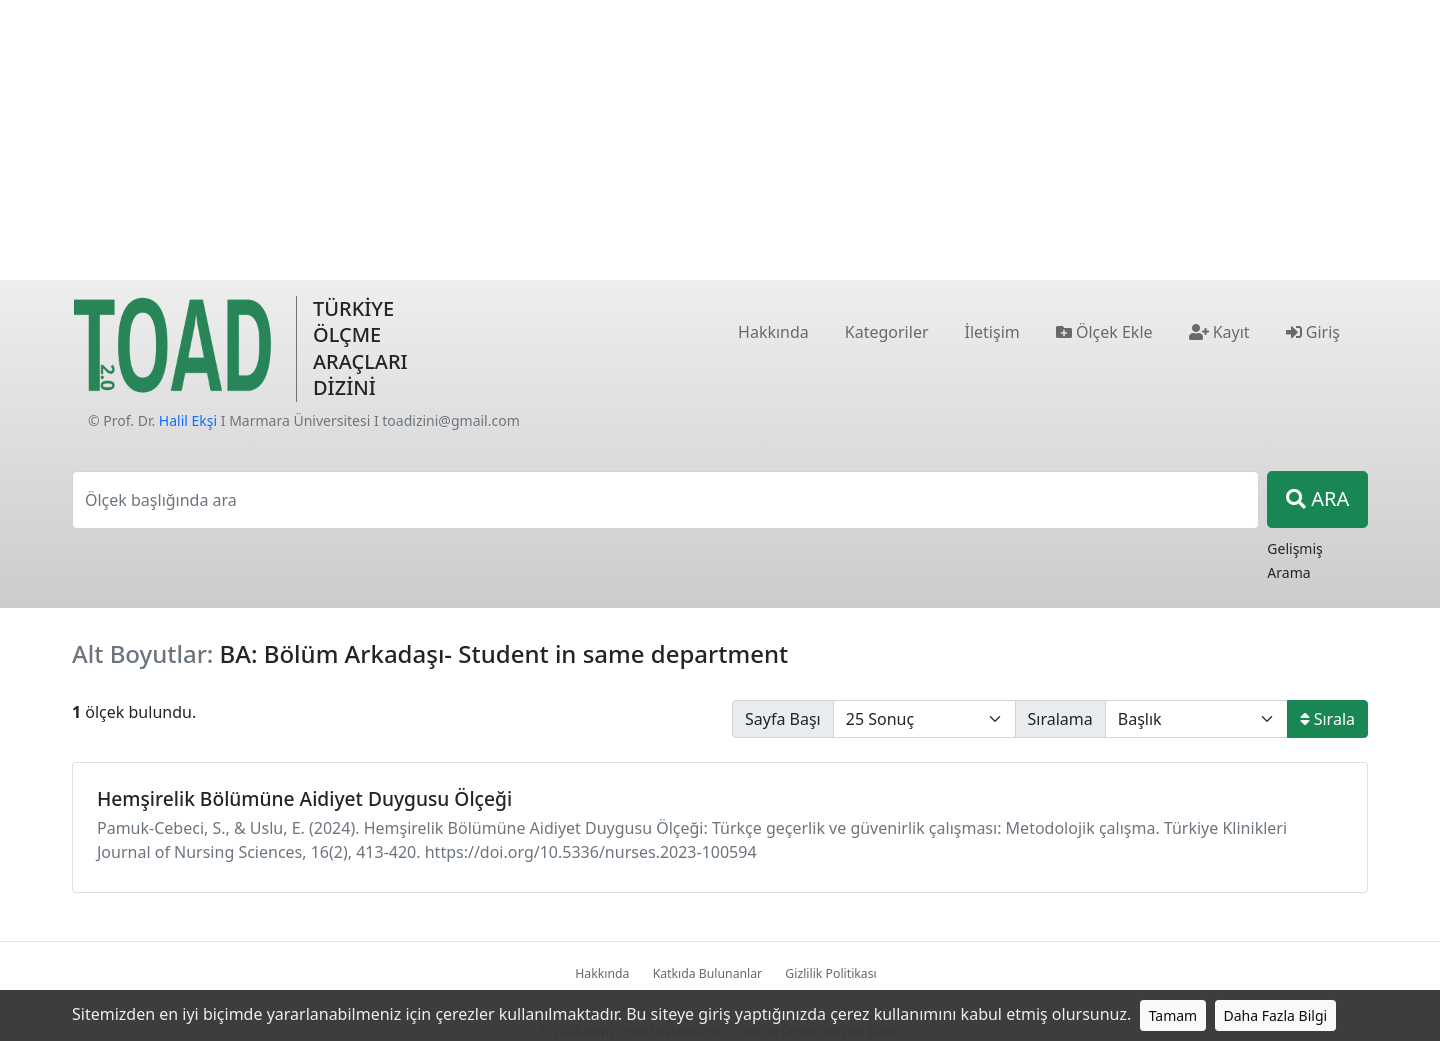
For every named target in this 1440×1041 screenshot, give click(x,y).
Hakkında (602, 973)
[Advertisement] (720, 140)
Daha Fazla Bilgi (1276, 1015)
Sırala (1327, 719)
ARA (1317, 498)
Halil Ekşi (188, 420)
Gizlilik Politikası (830, 973)
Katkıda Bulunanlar (708, 973)
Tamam (1173, 1015)
